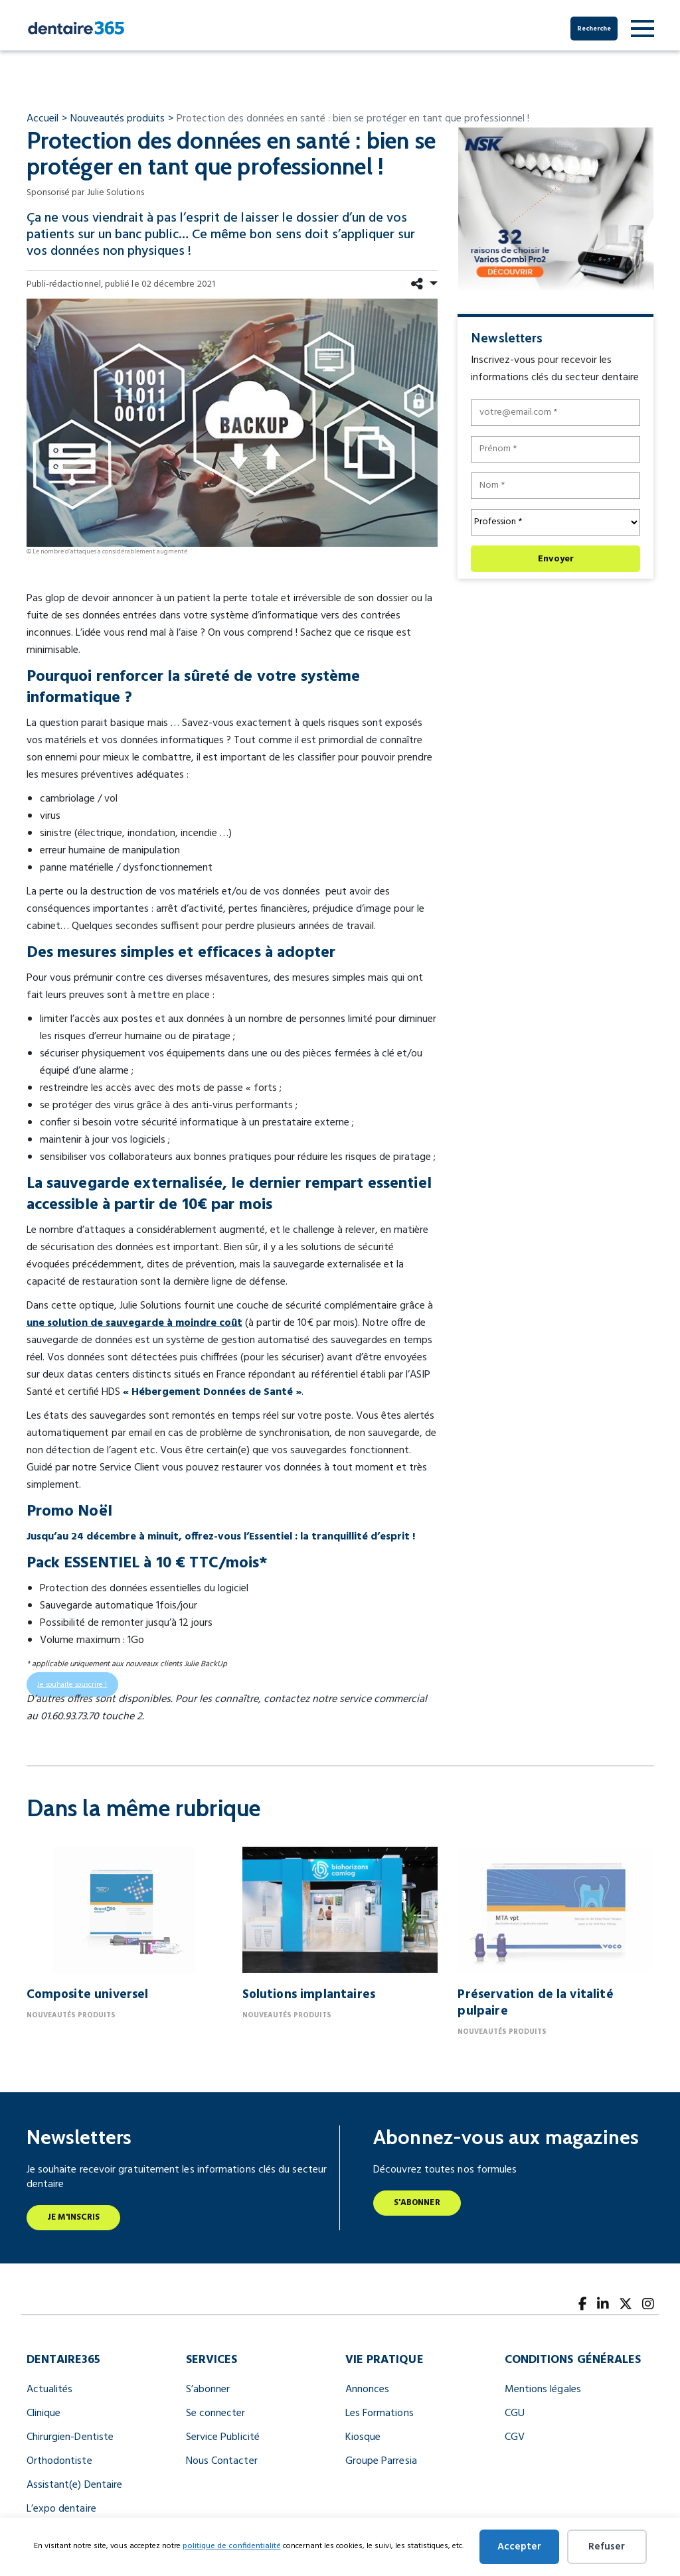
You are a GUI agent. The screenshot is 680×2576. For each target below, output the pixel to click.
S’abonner (208, 2389)
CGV (515, 2437)
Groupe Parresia (381, 2461)
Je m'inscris (73, 2217)
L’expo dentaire (61, 2509)
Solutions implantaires (308, 1995)
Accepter (519, 2547)
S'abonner (417, 2203)
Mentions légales (543, 2389)
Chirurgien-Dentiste (70, 2437)
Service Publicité (223, 2437)
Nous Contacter (222, 2461)
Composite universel (88, 1995)
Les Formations (379, 2413)
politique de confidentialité (232, 2546)
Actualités (50, 2389)
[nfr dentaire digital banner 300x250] (555, 209)
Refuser (606, 2547)
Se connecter (216, 2413)
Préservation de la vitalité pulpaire (535, 2003)
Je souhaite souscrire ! (72, 1685)
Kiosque (363, 2437)
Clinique (44, 2413)
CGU (515, 2413)
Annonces (367, 2389)
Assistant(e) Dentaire (75, 2485)
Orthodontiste (59, 2461)
